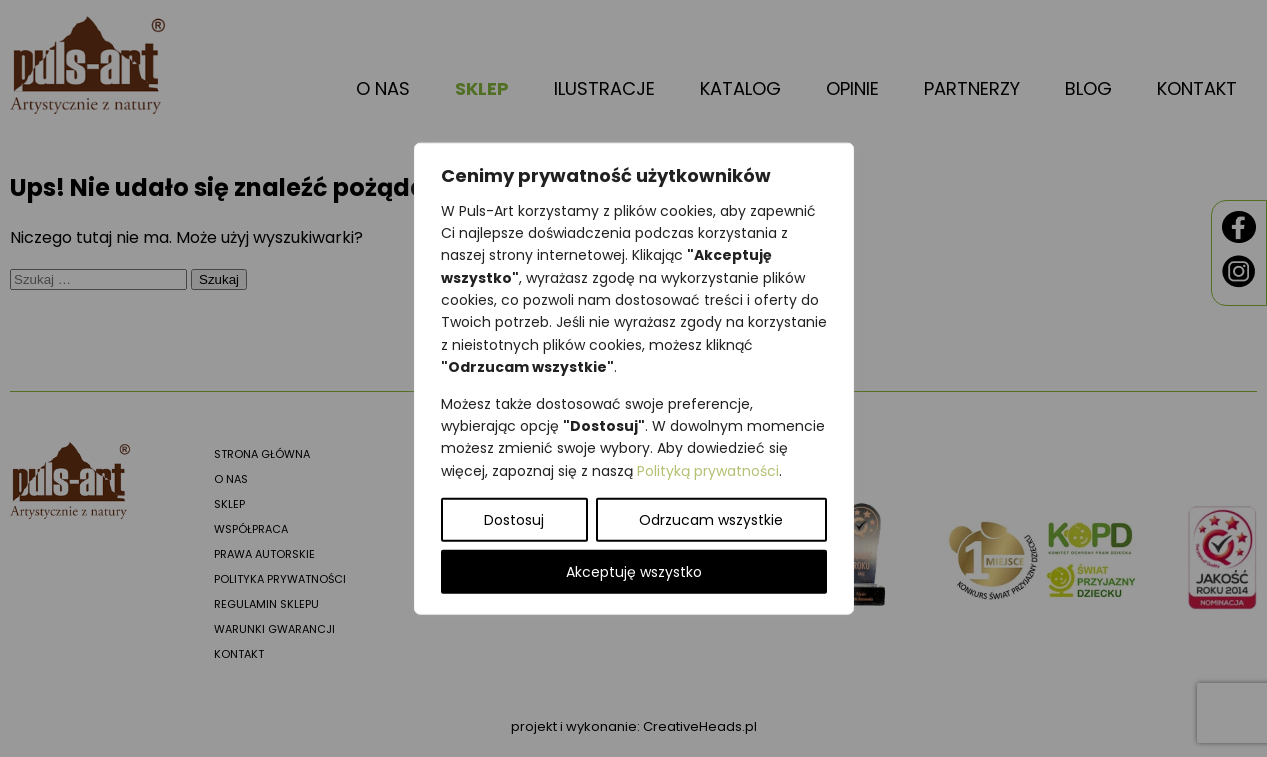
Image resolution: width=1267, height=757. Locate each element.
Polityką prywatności (708, 470)
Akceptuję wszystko (634, 572)
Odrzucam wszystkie (711, 520)
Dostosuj (514, 520)
